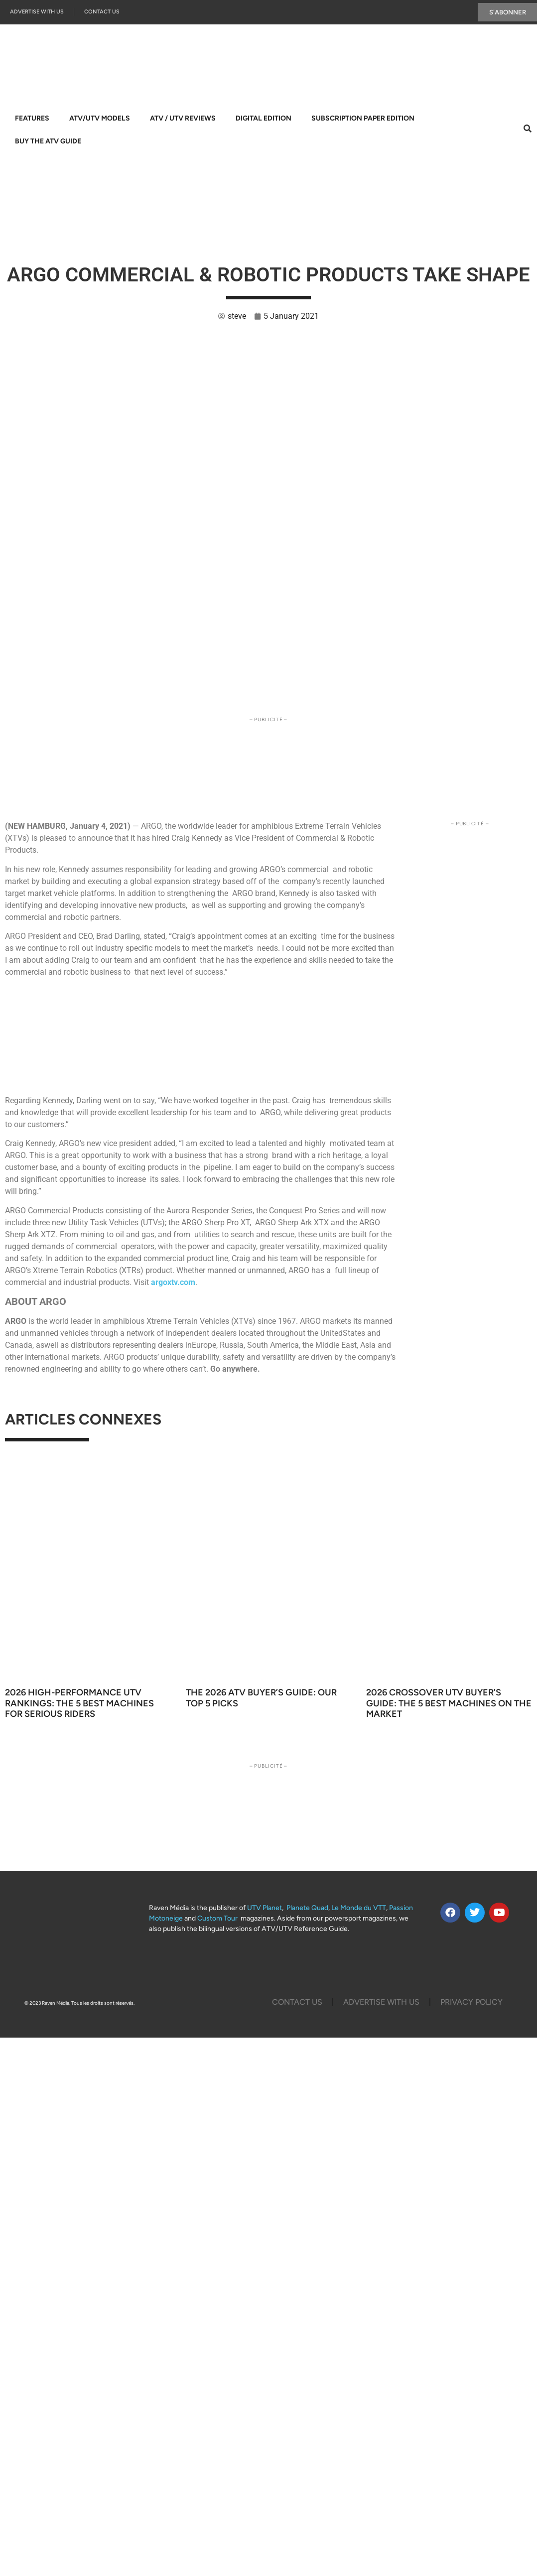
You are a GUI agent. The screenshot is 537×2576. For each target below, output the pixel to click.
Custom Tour (217, 1919)
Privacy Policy (471, 2002)
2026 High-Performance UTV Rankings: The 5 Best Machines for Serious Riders (79, 1703)
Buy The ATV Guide (48, 141)
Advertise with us (37, 12)
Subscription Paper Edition (362, 119)
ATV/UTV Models (99, 119)
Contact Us (102, 12)
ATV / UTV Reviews (183, 119)
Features (32, 119)
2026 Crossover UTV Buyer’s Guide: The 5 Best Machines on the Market (449, 1703)
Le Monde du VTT (358, 1908)
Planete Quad (307, 1908)
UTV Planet (264, 1908)
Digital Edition (263, 119)
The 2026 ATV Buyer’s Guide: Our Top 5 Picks (261, 1698)
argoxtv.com (173, 1282)
